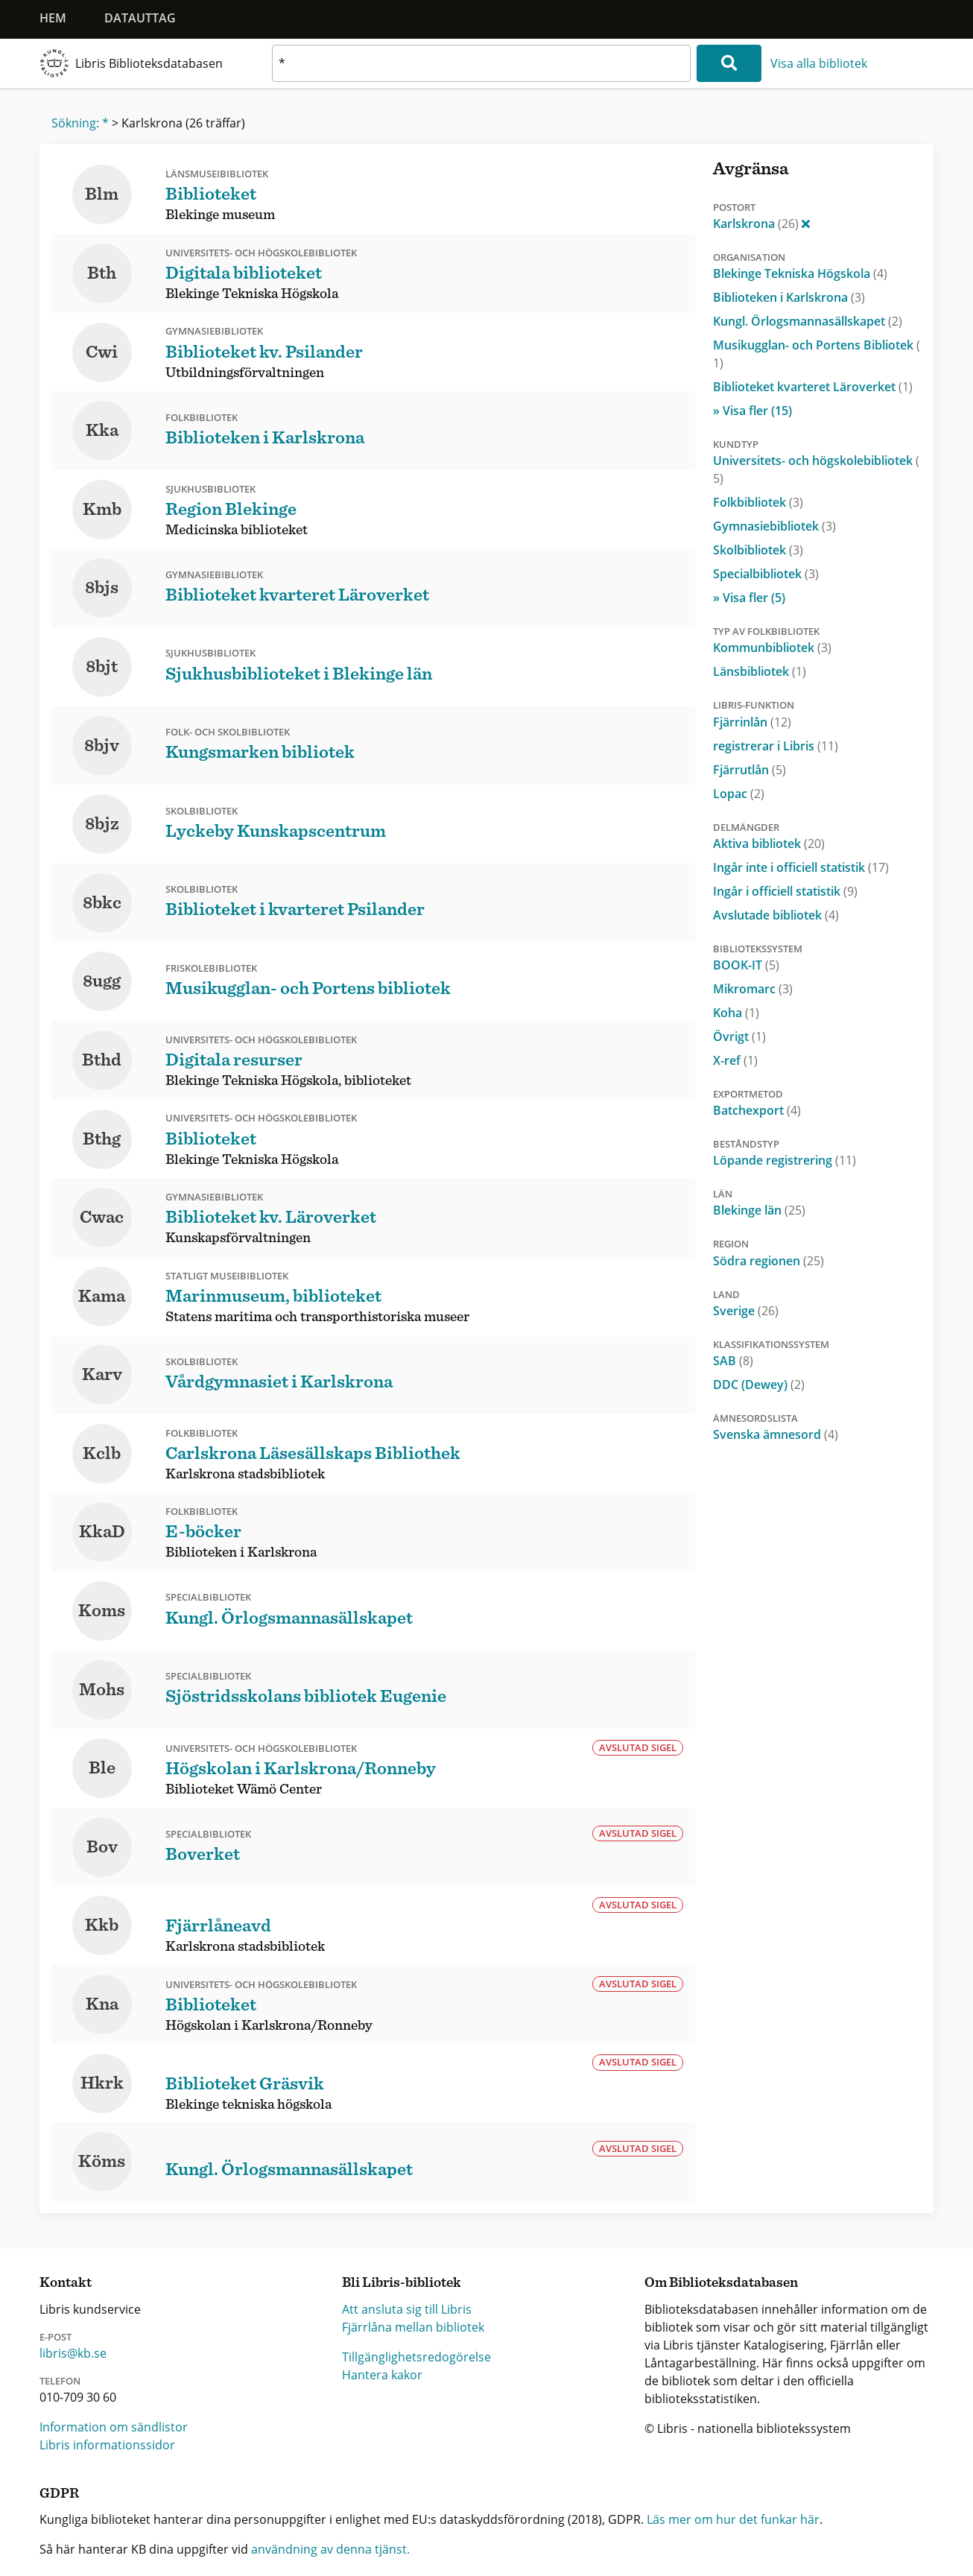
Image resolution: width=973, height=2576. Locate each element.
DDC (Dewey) (759, 1384)
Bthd (101, 1060)
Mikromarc (753, 989)
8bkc (102, 903)
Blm (101, 194)
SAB (733, 1360)
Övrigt (739, 1036)
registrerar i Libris (775, 746)
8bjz (102, 824)
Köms (101, 2162)
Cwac (102, 1218)
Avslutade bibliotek (776, 915)
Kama (101, 1297)
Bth (101, 273)
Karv (102, 1375)
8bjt (102, 667)
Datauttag (140, 18)
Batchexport (757, 1110)
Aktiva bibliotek (769, 843)
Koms (101, 1611)
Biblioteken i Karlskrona (789, 297)
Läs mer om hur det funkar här (733, 2519)
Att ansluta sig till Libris (407, 2309)
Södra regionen (768, 1261)
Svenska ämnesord (775, 1434)
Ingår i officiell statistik (785, 891)
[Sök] (729, 63)
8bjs (101, 588)
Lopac (738, 793)
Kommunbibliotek (772, 647)
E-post (55, 2337)
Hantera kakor (382, 2375)
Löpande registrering (784, 1160)
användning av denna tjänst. (330, 2549)
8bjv (101, 746)
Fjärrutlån (749, 770)
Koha (736, 1012)
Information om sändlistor (113, 2427)
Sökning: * (80, 123)
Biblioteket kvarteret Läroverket (813, 387)
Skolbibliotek (758, 550)
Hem (52, 18)
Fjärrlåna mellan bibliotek (413, 2327)
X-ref (735, 1060)
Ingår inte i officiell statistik (801, 867)
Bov (102, 1847)
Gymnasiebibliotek (774, 526)
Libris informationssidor (107, 2445)
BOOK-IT (746, 965)
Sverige (746, 1311)
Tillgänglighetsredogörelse (416, 2357)
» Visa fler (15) (752, 410)
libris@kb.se (73, 2353)
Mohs (101, 1690)
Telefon (59, 2380)
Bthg (102, 1139)
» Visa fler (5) (749, 597)
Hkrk (102, 2083)
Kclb (102, 1454)
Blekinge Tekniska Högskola (800, 273)
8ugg (102, 981)
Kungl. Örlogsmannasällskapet (807, 321)
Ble (102, 1768)
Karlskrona (761, 223)
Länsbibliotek (759, 671)
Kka (102, 431)
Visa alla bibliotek (818, 63)
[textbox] (481, 63)
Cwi (102, 352)
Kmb (102, 510)
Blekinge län (759, 1210)
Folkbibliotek (758, 502)
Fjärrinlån (752, 722)
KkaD (102, 1532)
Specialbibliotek (766, 574)
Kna (102, 2004)
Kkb (101, 1925)
